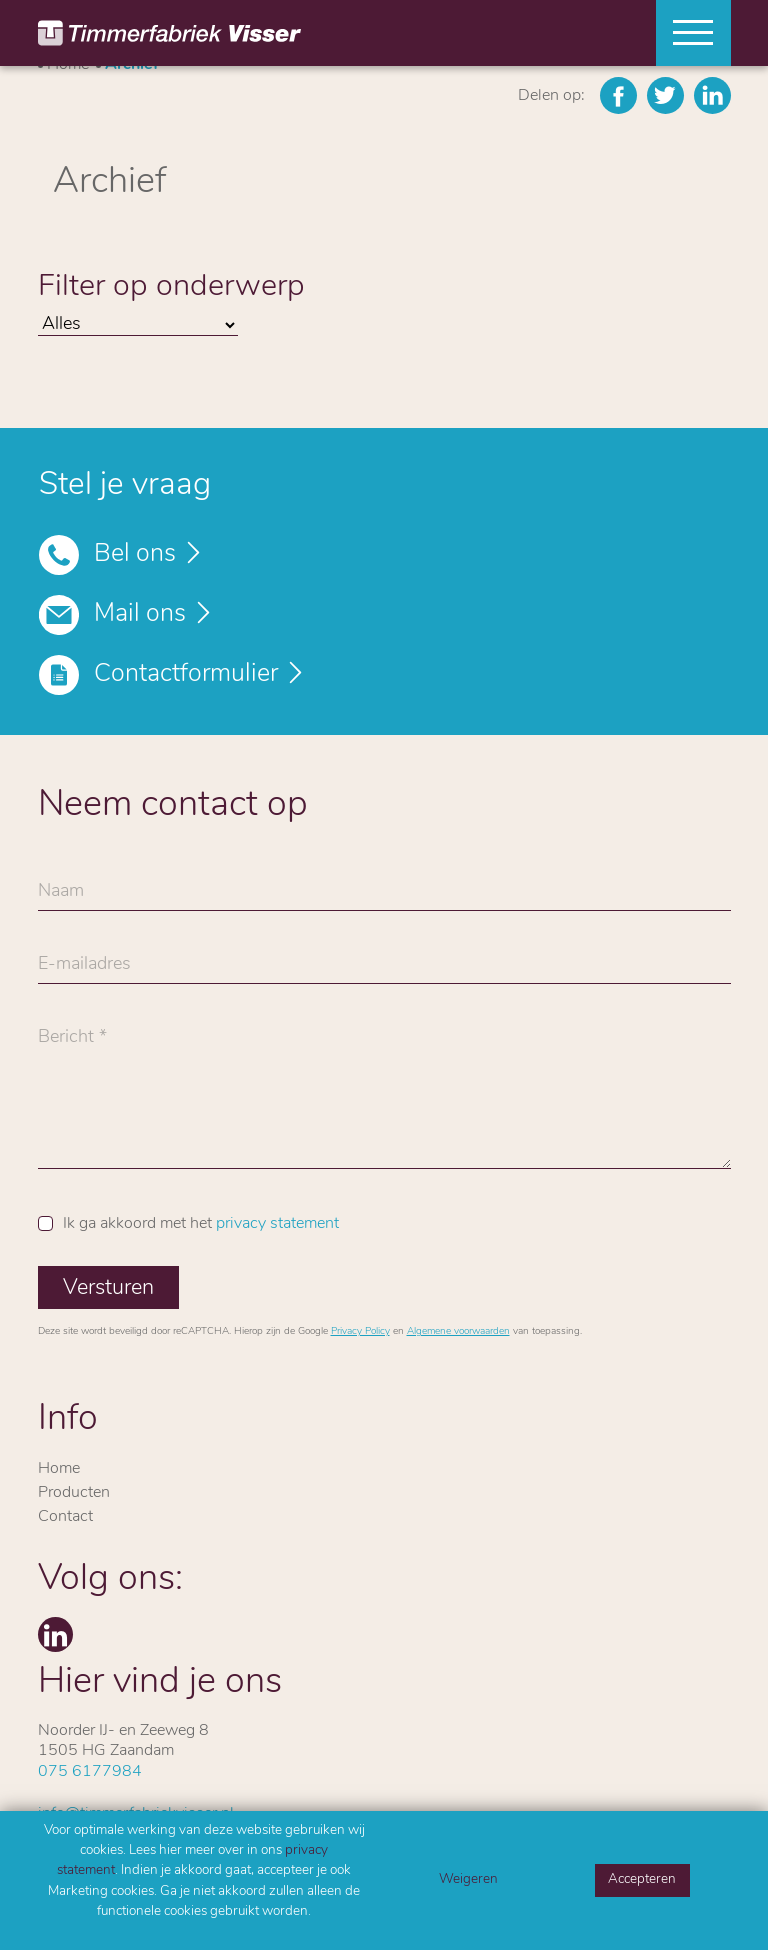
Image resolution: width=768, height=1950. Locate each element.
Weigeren (468, 1879)
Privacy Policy (360, 1331)
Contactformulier (186, 674)
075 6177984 (90, 1772)
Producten (74, 1493)
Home (59, 1469)
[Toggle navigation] (686, 33)
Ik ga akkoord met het (201, 1224)
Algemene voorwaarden (458, 1331)
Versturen (108, 1288)
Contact (65, 1517)
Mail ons (140, 614)
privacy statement (277, 1224)
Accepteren (642, 1879)
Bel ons (135, 554)
